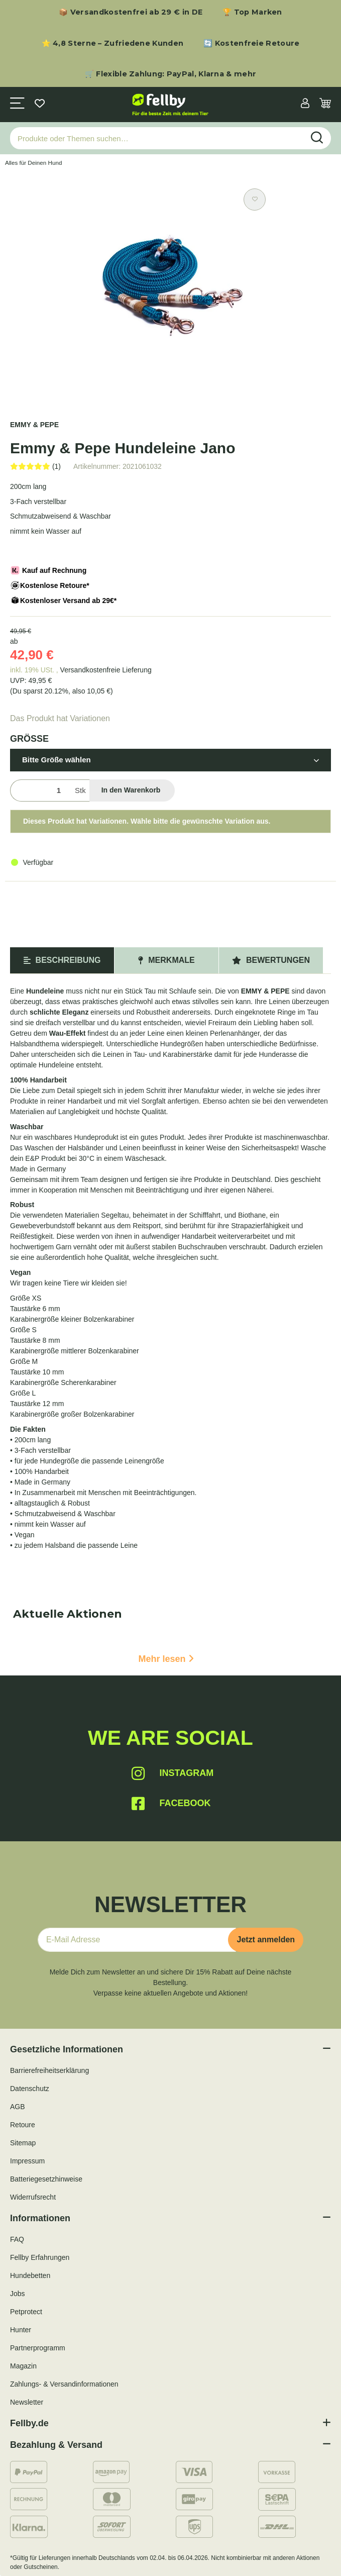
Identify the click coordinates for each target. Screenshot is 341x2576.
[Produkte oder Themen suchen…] (157, 138)
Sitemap (23, 2143)
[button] (305, 104)
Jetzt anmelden (266, 1939)
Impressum (27, 2161)
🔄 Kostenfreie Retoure (251, 43)
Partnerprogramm (37, 2348)
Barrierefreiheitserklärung (49, 2070)
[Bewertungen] (35, 466)
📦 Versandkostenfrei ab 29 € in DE (130, 12)
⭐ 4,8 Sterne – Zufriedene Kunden (113, 43)
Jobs (17, 2294)
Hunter (20, 2330)
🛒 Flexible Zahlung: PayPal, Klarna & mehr (170, 73)
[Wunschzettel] (40, 104)
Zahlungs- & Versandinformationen (64, 2384)
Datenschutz (29, 2089)
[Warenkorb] (325, 104)
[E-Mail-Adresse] (137, 1940)
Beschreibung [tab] (62, 960)
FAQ (17, 2239)
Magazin (23, 2366)
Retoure (22, 2125)
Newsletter (26, 2402)
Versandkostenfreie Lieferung (106, 670)
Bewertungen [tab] (271, 960)
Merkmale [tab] (166, 960)
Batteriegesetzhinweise (46, 2179)
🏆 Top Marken (252, 12)
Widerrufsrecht (33, 2197)
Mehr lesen (165, 1659)
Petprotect (26, 2312)
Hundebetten (30, 2275)
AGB (17, 2107)
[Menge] (40, 790)
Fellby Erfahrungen (39, 2257)
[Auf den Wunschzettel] (255, 199)
